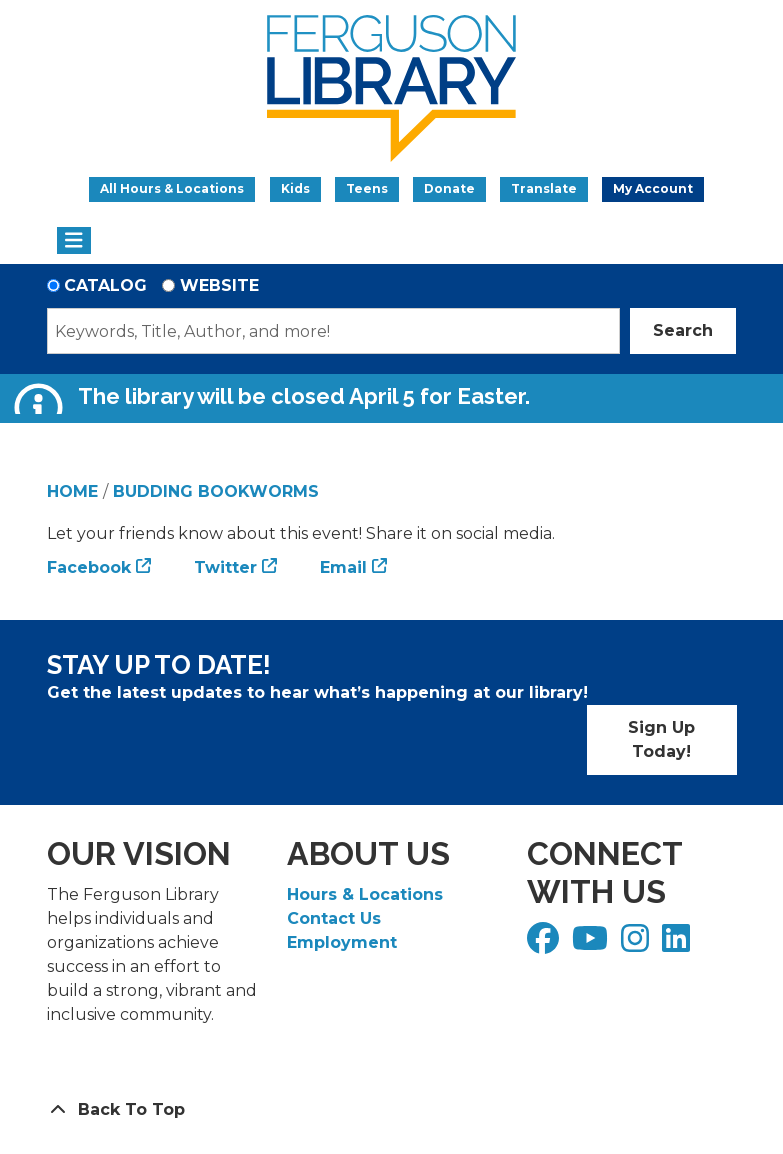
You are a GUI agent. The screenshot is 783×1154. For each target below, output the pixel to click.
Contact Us (334, 918)
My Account (653, 188)
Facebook (89, 567)
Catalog (105, 285)
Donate (449, 188)
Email (343, 567)
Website (219, 285)
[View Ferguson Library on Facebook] (545, 944)
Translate (544, 188)
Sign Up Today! (661, 739)
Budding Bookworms (216, 491)
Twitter (225, 567)
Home (72, 491)
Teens (367, 188)
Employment (342, 942)
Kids (295, 188)
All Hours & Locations (172, 188)
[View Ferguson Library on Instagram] (637, 944)
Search (683, 330)
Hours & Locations (365, 894)
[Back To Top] (392, 1110)
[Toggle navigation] (74, 241)
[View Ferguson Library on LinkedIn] (678, 944)
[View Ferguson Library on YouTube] (592, 944)
